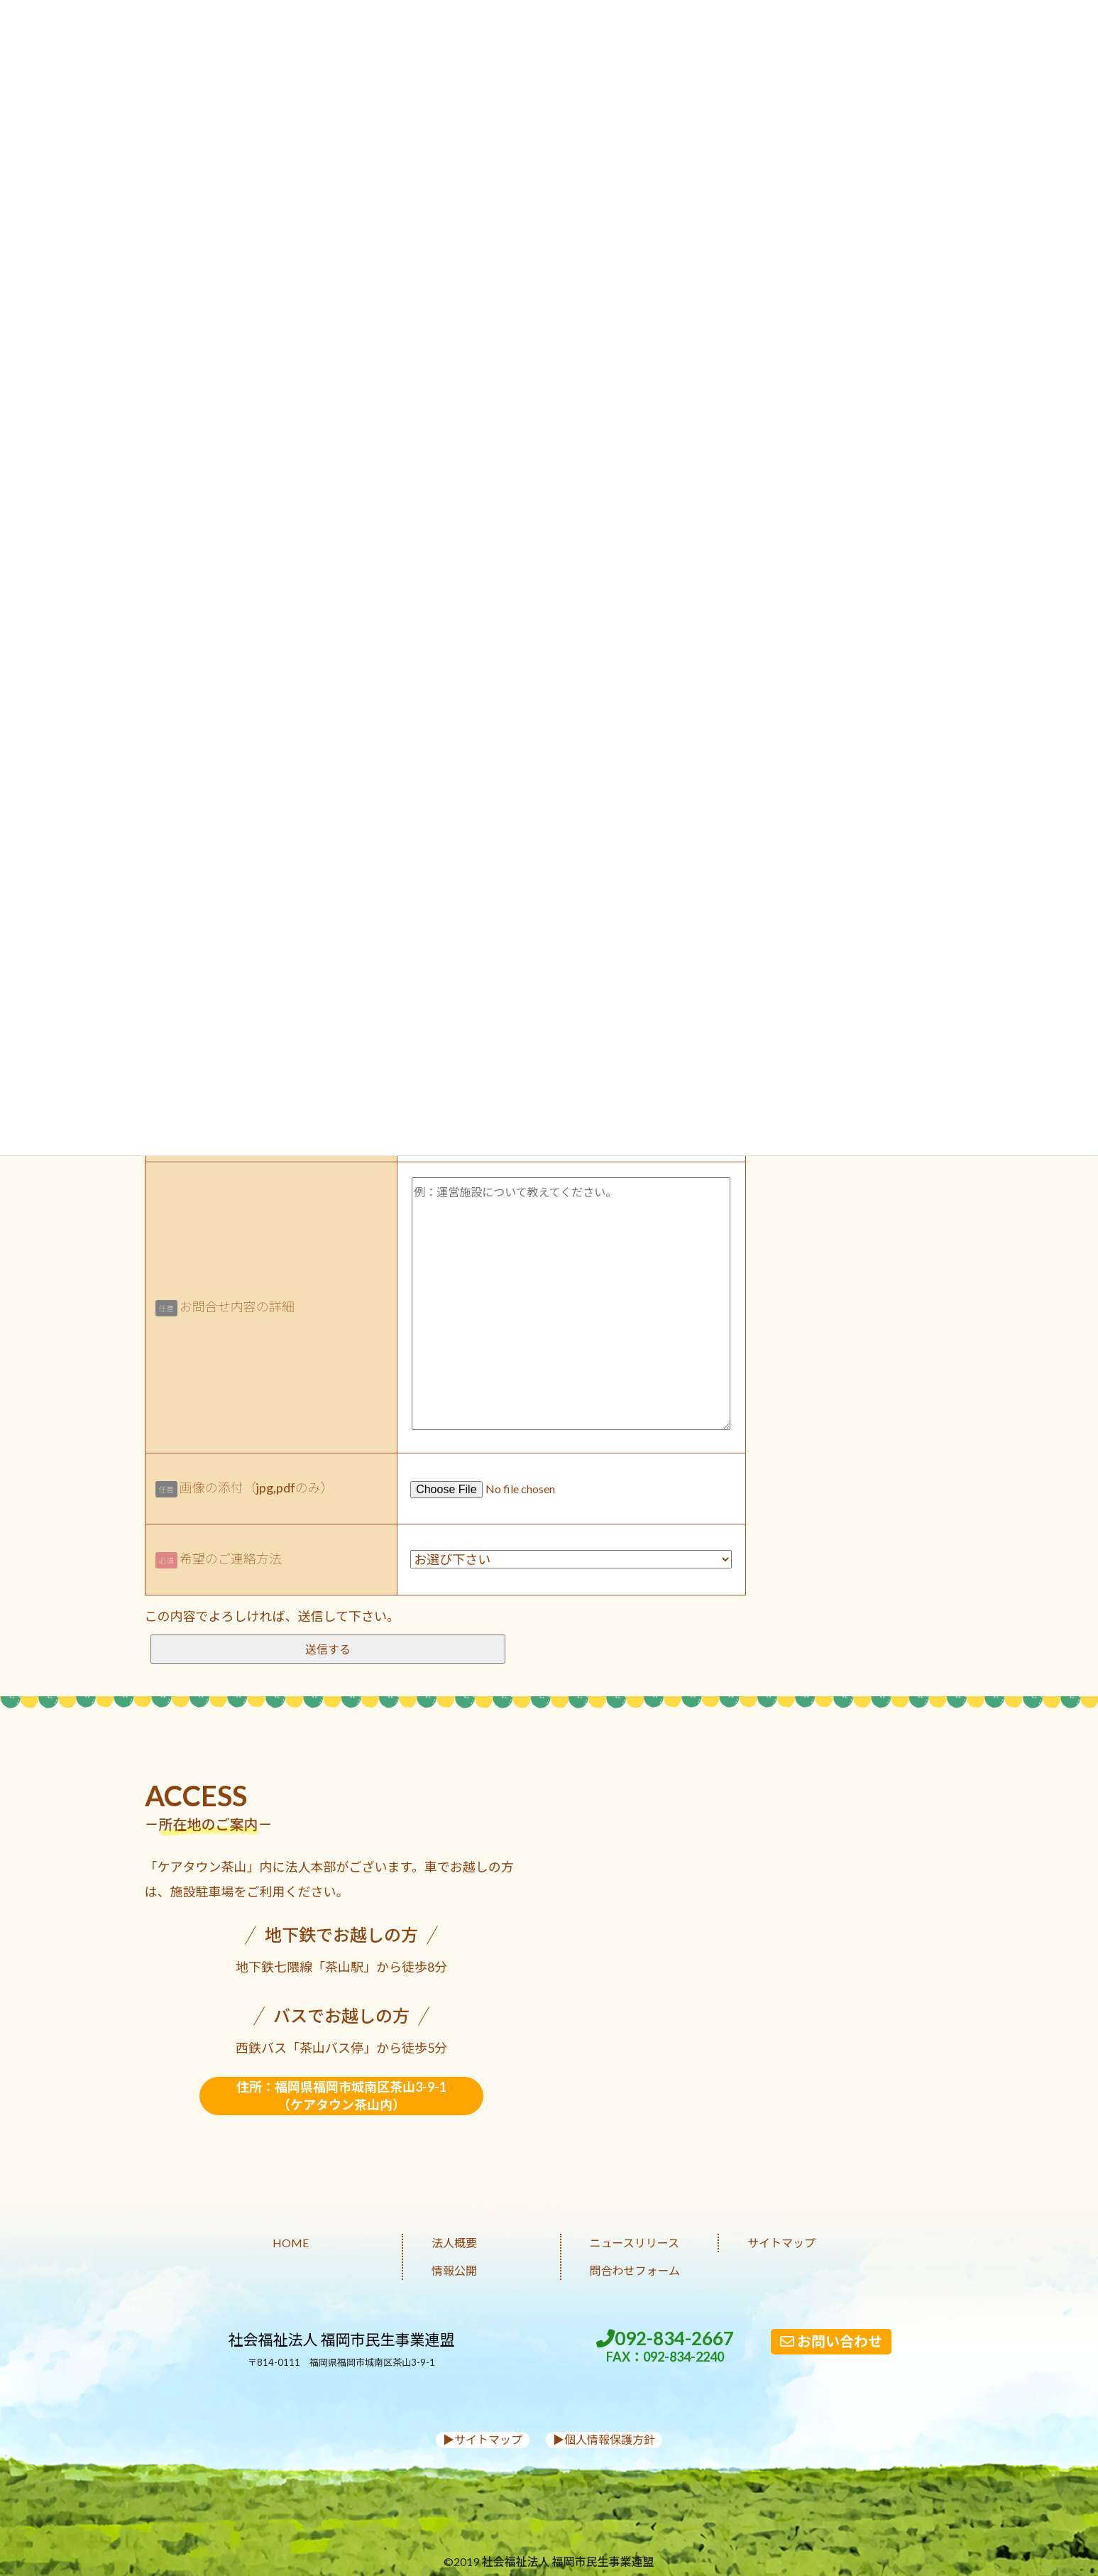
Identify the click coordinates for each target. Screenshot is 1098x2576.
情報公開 (454, 2270)
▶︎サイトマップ (482, 2439)
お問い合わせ (831, 2340)
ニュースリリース (634, 2242)
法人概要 (454, 2242)
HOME (291, 2242)
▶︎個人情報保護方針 (604, 2439)
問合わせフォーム (635, 2270)
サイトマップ (781, 2242)
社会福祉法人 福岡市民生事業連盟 (342, 2339)
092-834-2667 (665, 2346)
